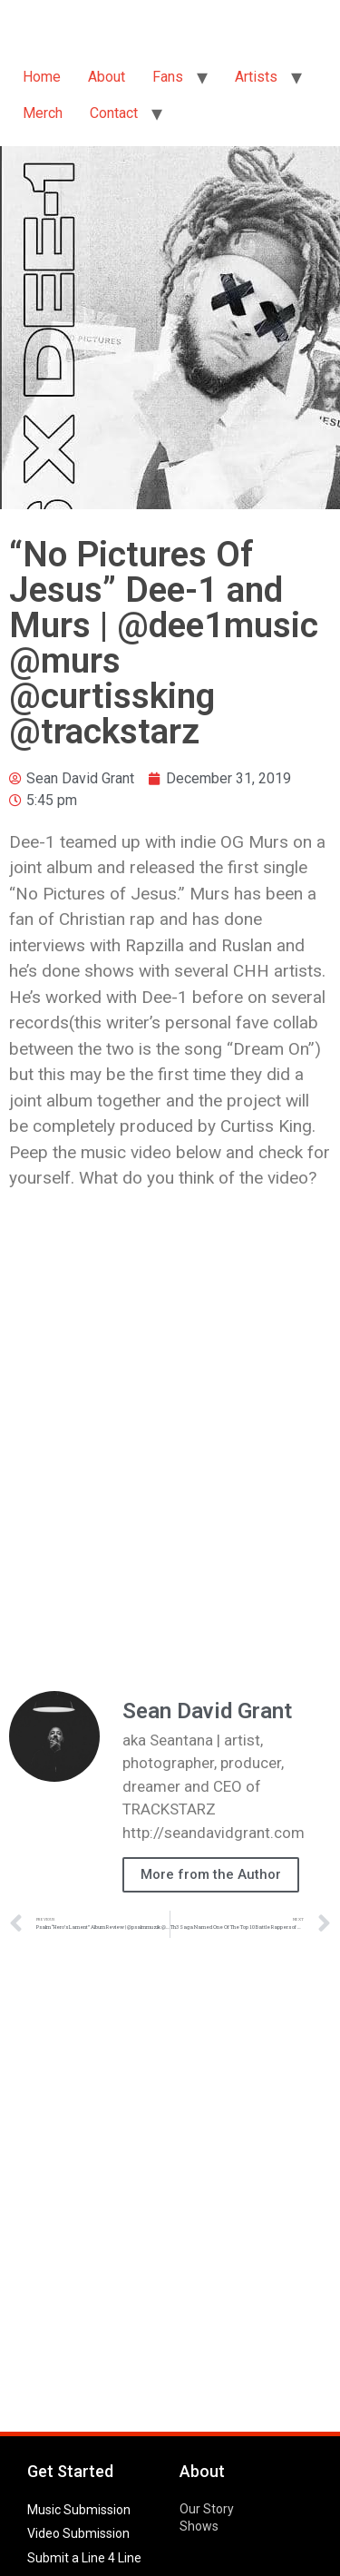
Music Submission (79, 2509)
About (106, 76)
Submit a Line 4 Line (84, 2558)
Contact (114, 113)
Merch (43, 113)
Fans (167, 76)
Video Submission (78, 2533)
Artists (256, 76)
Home (42, 76)
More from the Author (211, 1874)
